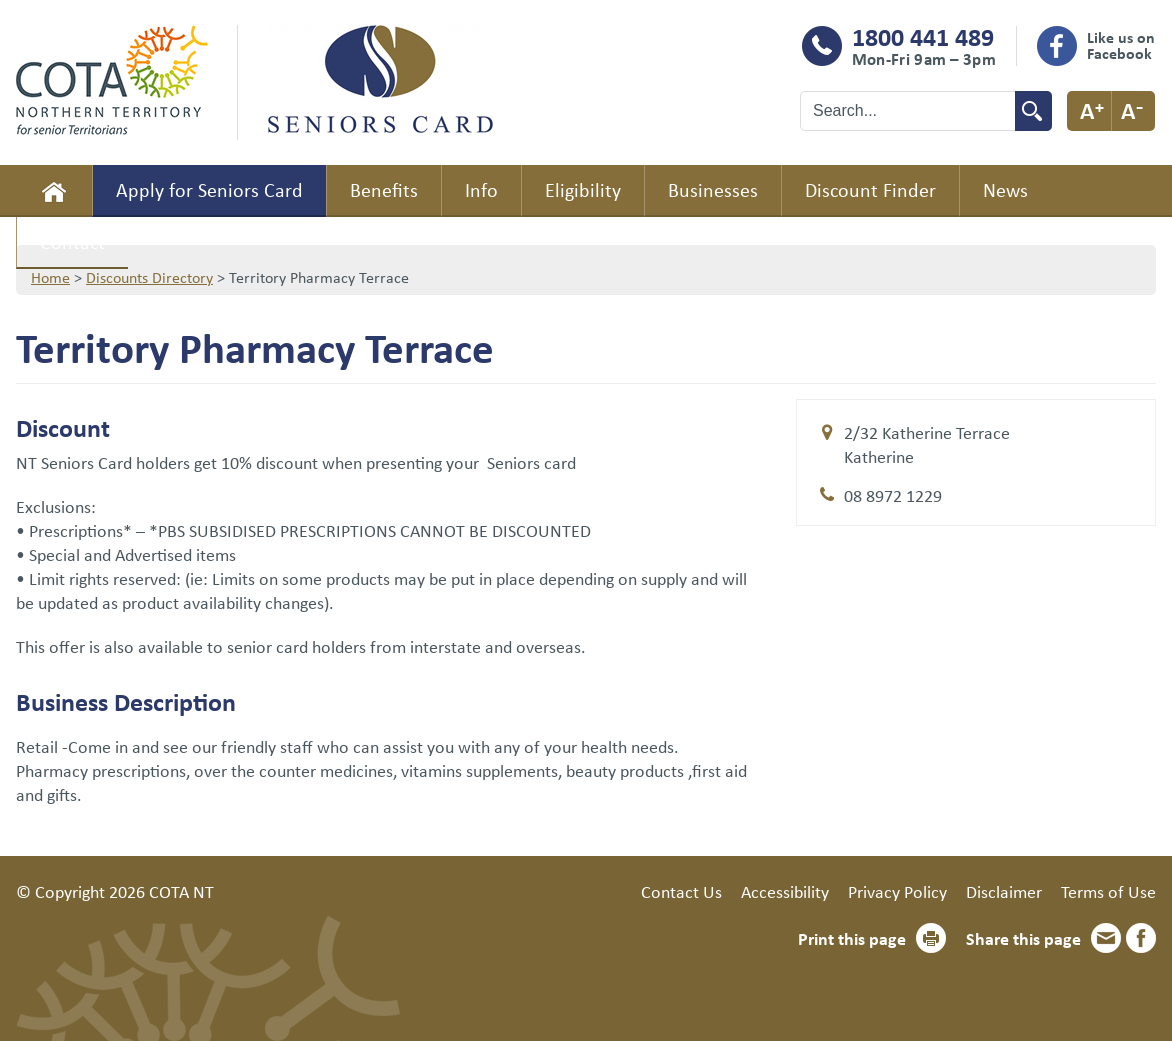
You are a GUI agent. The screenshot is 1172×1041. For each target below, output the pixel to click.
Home (54, 191)
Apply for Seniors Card (209, 189)
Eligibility (583, 189)
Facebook (1141, 938)
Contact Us (681, 891)
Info (481, 189)
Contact (72, 241)
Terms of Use (1108, 891)
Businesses (713, 189)
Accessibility (785, 891)
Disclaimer (1004, 891)
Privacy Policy (897, 891)
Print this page (852, 938)
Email (1106, 938)
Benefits (384, 189)
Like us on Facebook (1121, 45)
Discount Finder (870, 189)
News (1005, 189)
